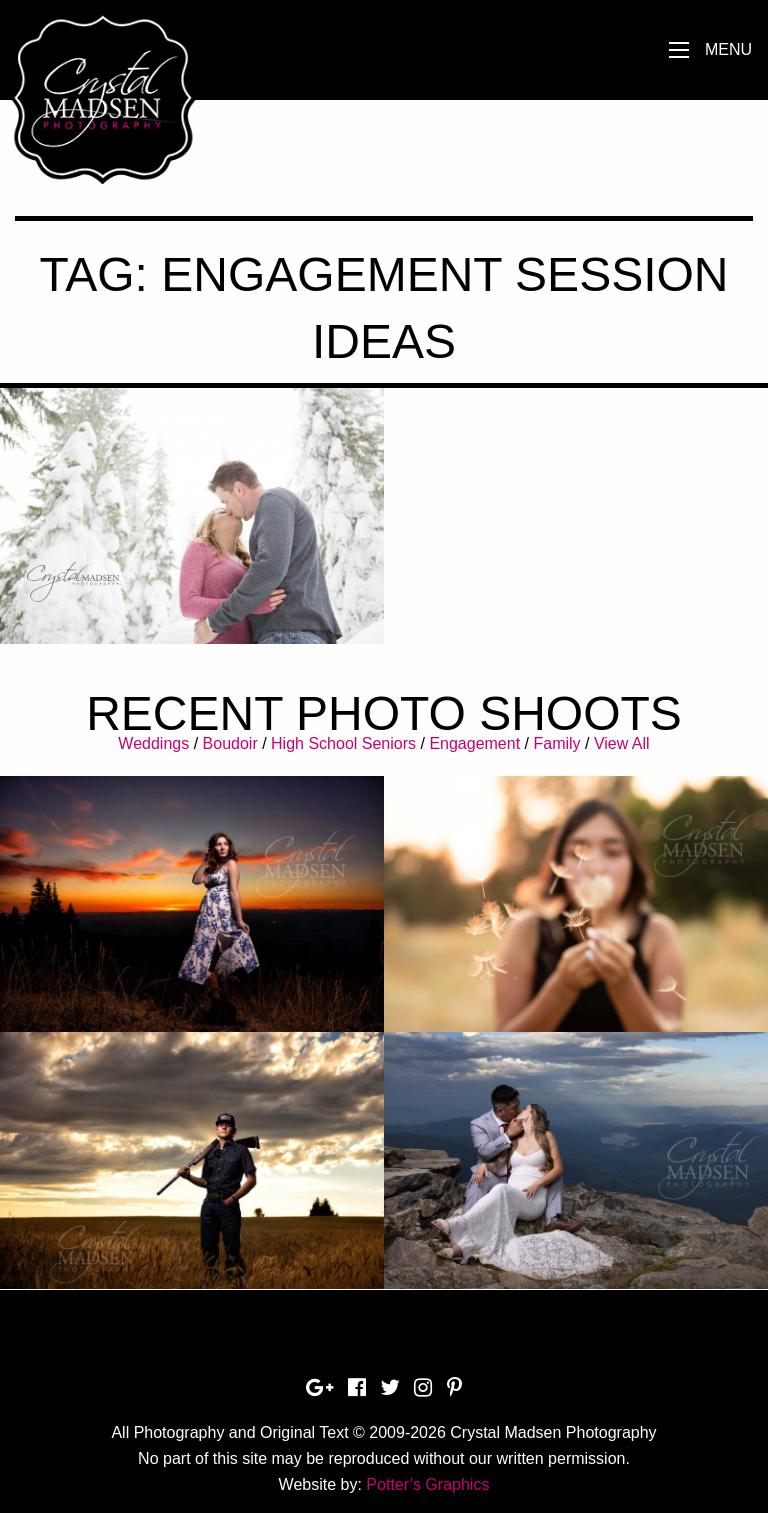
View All (622, 743)
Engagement (474, 743)
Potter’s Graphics (427, 1484)
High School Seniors (343, 743)
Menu (728, 49)
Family (556, 743)
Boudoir (230, 743)
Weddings (153, 743)
